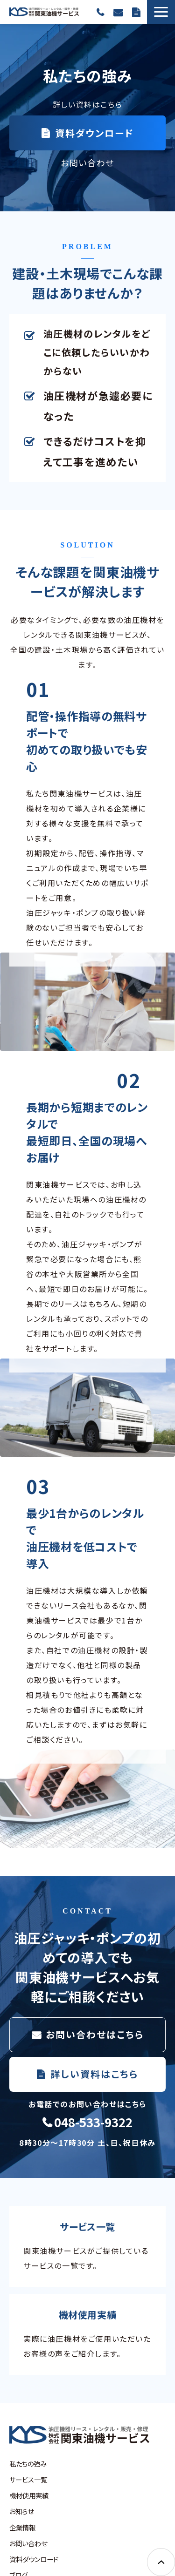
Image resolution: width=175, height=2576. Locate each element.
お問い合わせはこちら (95, 2034)
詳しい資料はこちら (94, 2074)
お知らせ (21, 2511)
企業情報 (22, 2527)
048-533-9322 (100, 11)
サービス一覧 (28, 2479)
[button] (161, 12)
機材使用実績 (29, 2495)
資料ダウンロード (136, 11)
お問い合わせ (118, 11)
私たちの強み (28, 2463)
